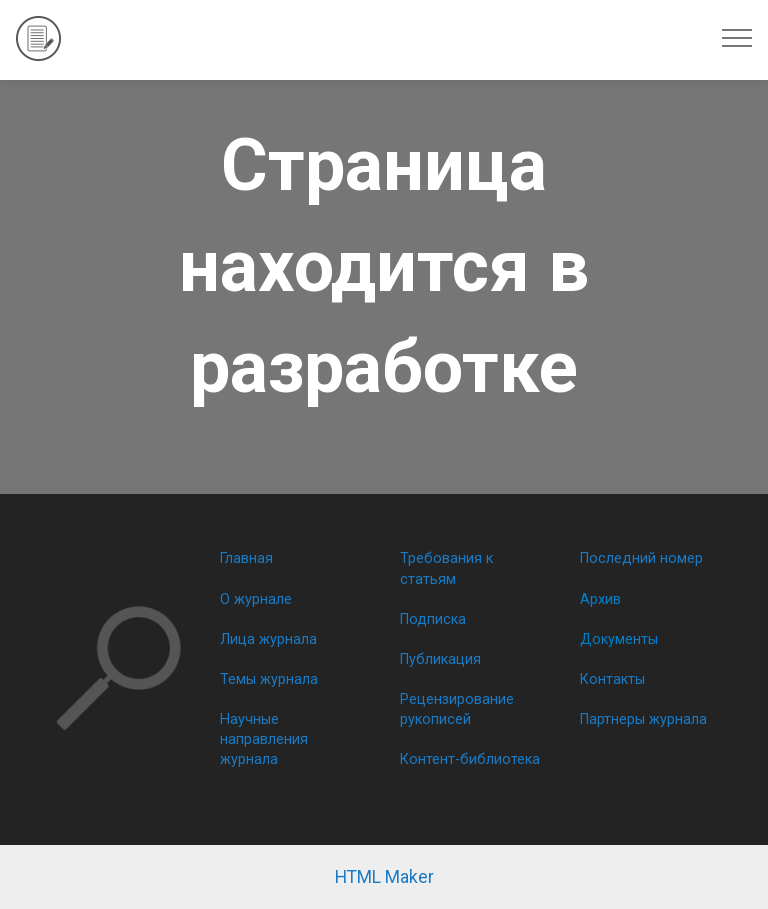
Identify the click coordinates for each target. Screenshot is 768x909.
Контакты (612, 679)
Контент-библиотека (470, 759)
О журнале (256, 599)
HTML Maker (384, 877)
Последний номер (641, 558)
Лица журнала (268, 639)
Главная (246, 558)
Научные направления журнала (264, 739)
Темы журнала (269, 679)
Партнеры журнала (643, 719)
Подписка (433, 619)
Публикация (440, 659)
